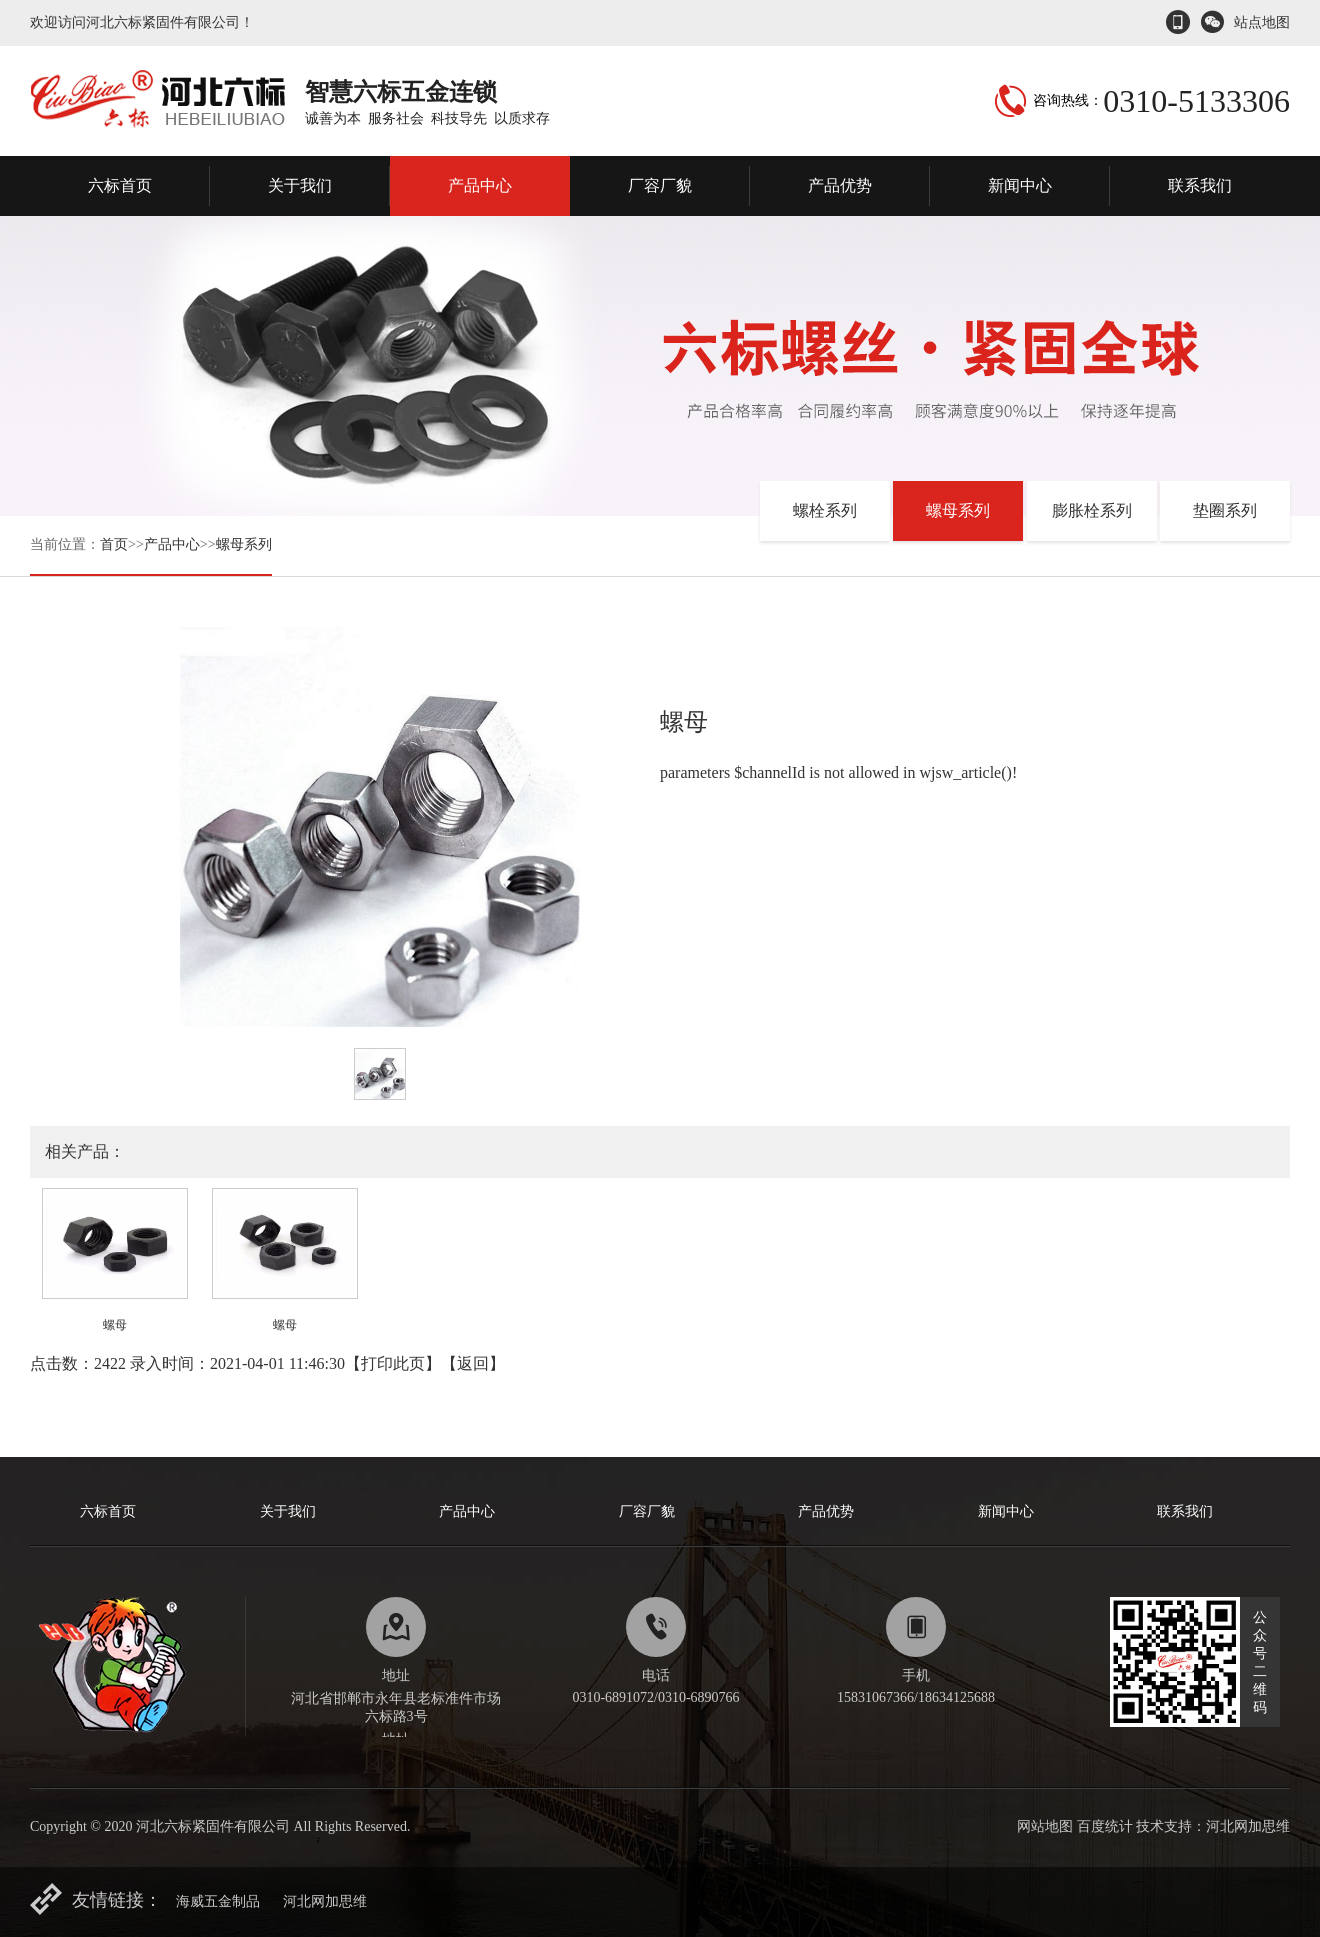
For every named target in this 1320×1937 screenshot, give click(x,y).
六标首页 (120, 185)
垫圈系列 (1225, 510)
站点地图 (1262, 22)
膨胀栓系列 (1092, 510)
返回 (473, 1363)
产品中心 (480, 185)
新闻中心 (1020, 185)
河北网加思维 (325, 1901)
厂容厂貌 (660, 185)
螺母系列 (244, 544)
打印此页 (393, 1363)
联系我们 (1200, 185)
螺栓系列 (825, 510)
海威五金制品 (218, 1901)
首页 (114, 544)
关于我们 (300, 185)
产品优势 (840, 185)
